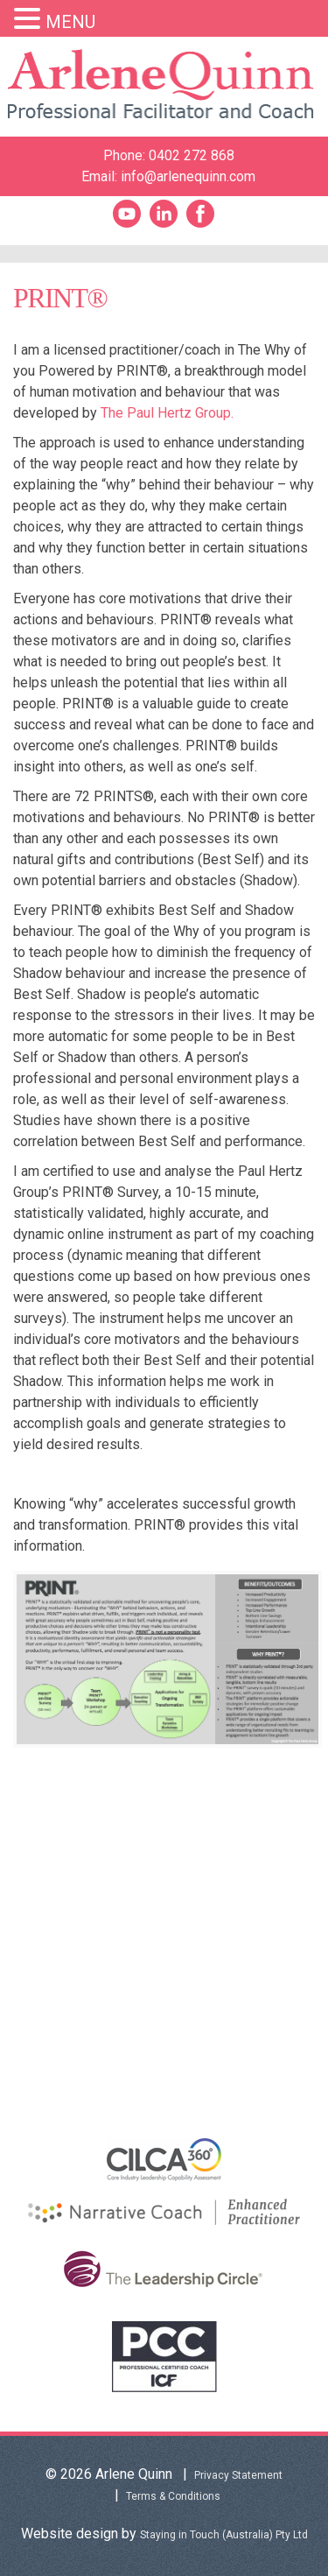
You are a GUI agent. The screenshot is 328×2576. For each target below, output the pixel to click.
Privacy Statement (238, 2475)
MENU (70, 21)
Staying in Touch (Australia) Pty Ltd (224, 2535)
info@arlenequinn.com (188, 176)
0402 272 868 (191, 155)
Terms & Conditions (173, 2496)
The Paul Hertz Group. (167, 413)
